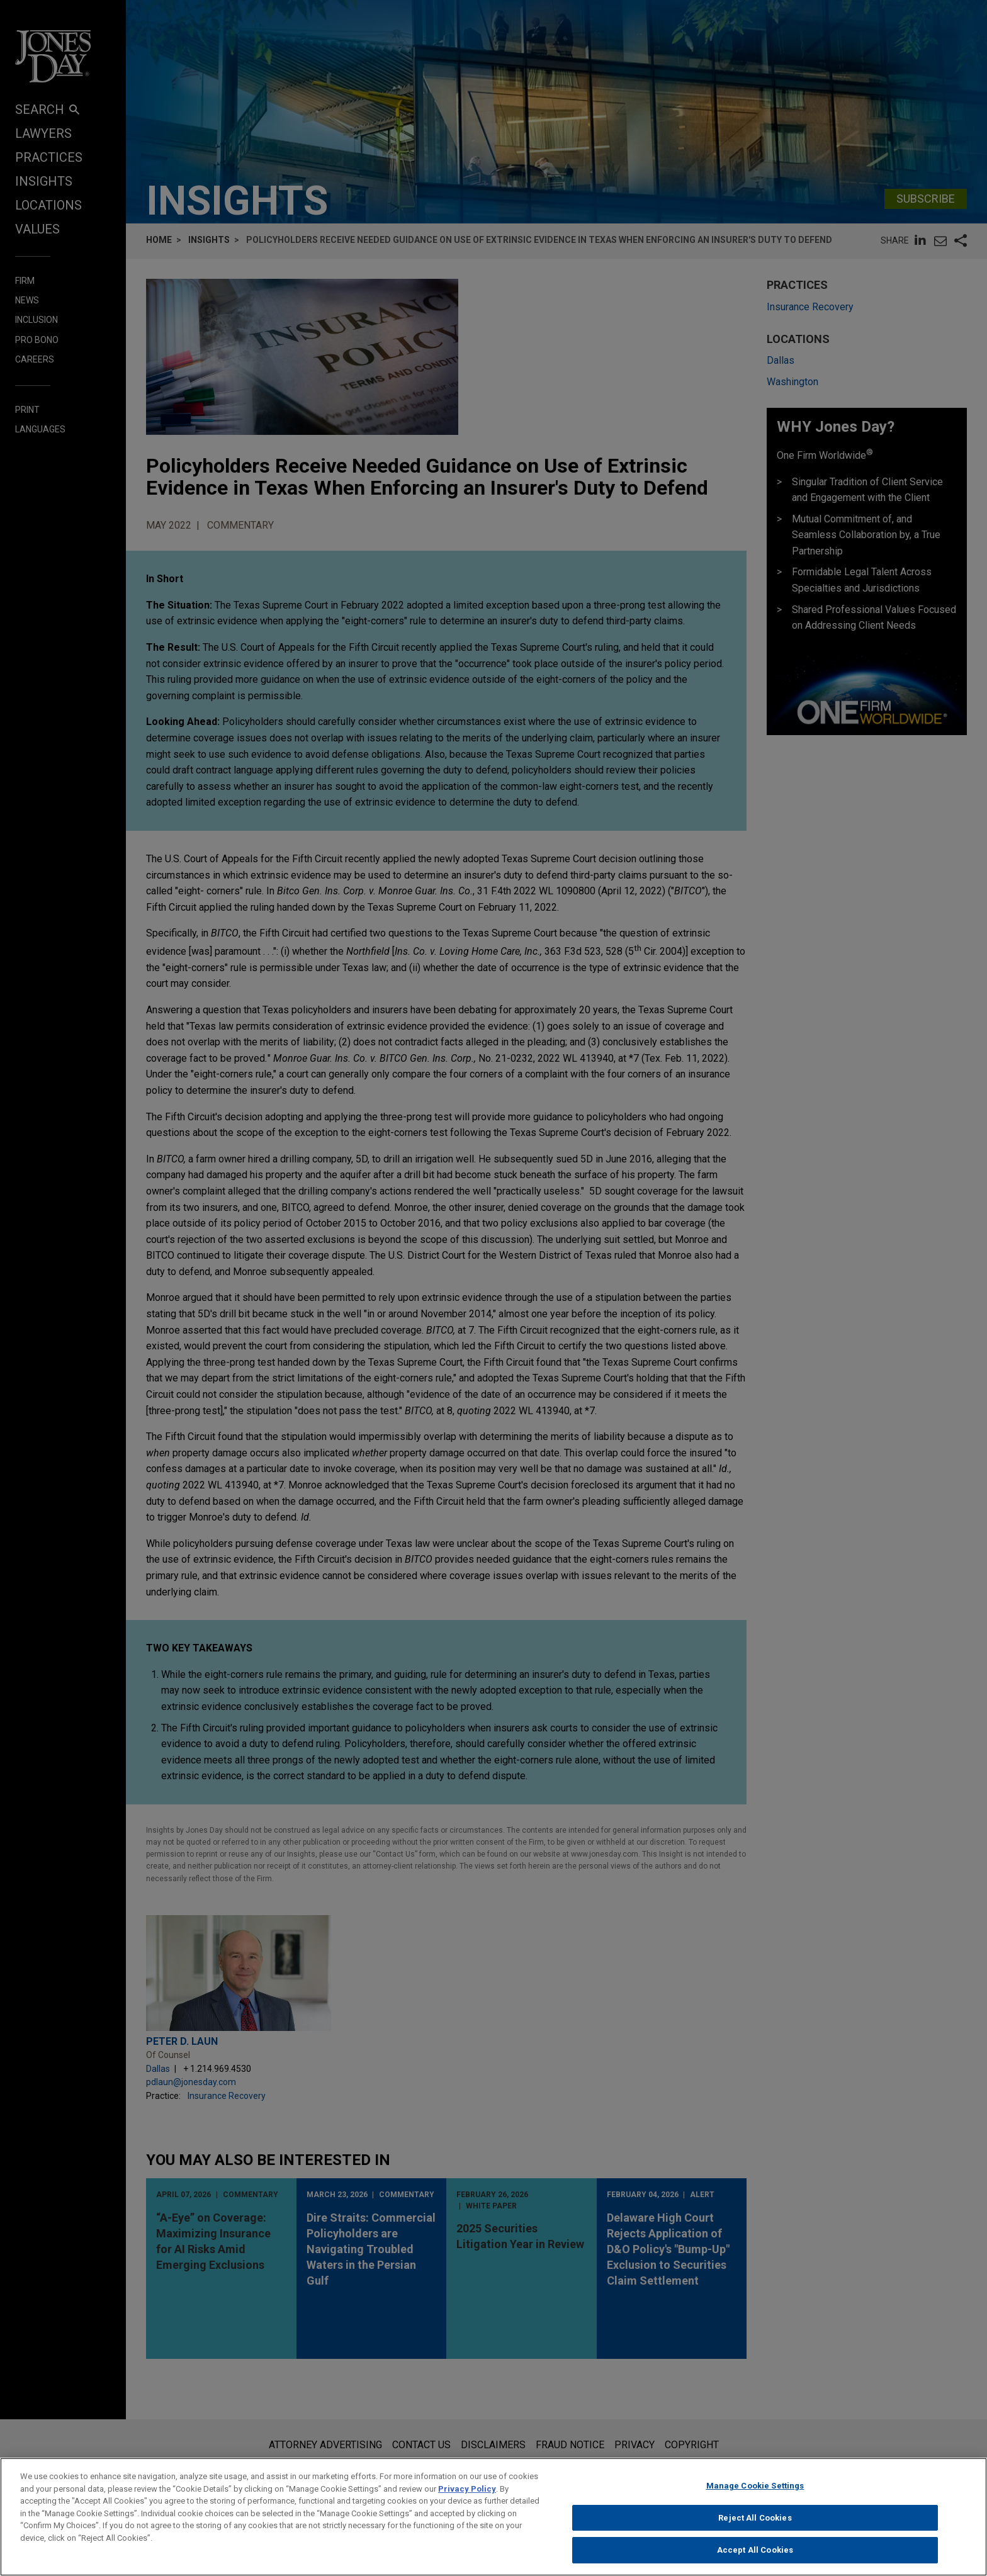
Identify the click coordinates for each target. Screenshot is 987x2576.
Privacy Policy (467, 2494)
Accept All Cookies (755, 2555)
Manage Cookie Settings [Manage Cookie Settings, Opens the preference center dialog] (755, 2490)
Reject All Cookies (754, 2523)
